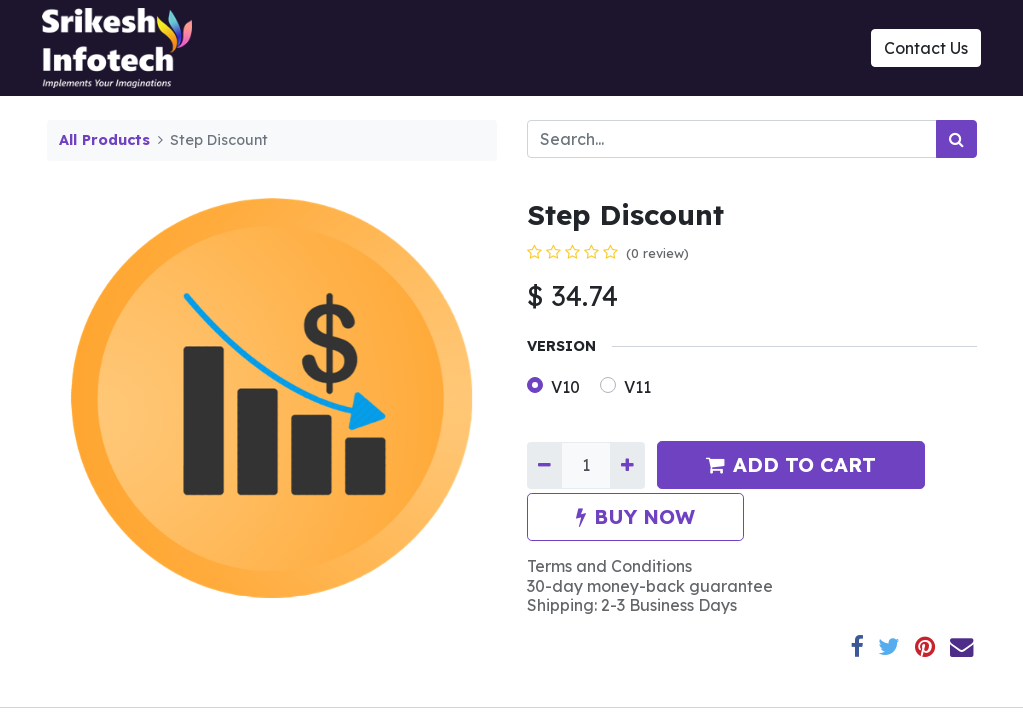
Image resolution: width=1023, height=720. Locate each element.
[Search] (956, 139)
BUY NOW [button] (635, 516)
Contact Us (922, 48)
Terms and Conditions (609, 566)
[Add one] (627, 465)
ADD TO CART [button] (791, 464)
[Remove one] (544, 465)
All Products (104, 140)
